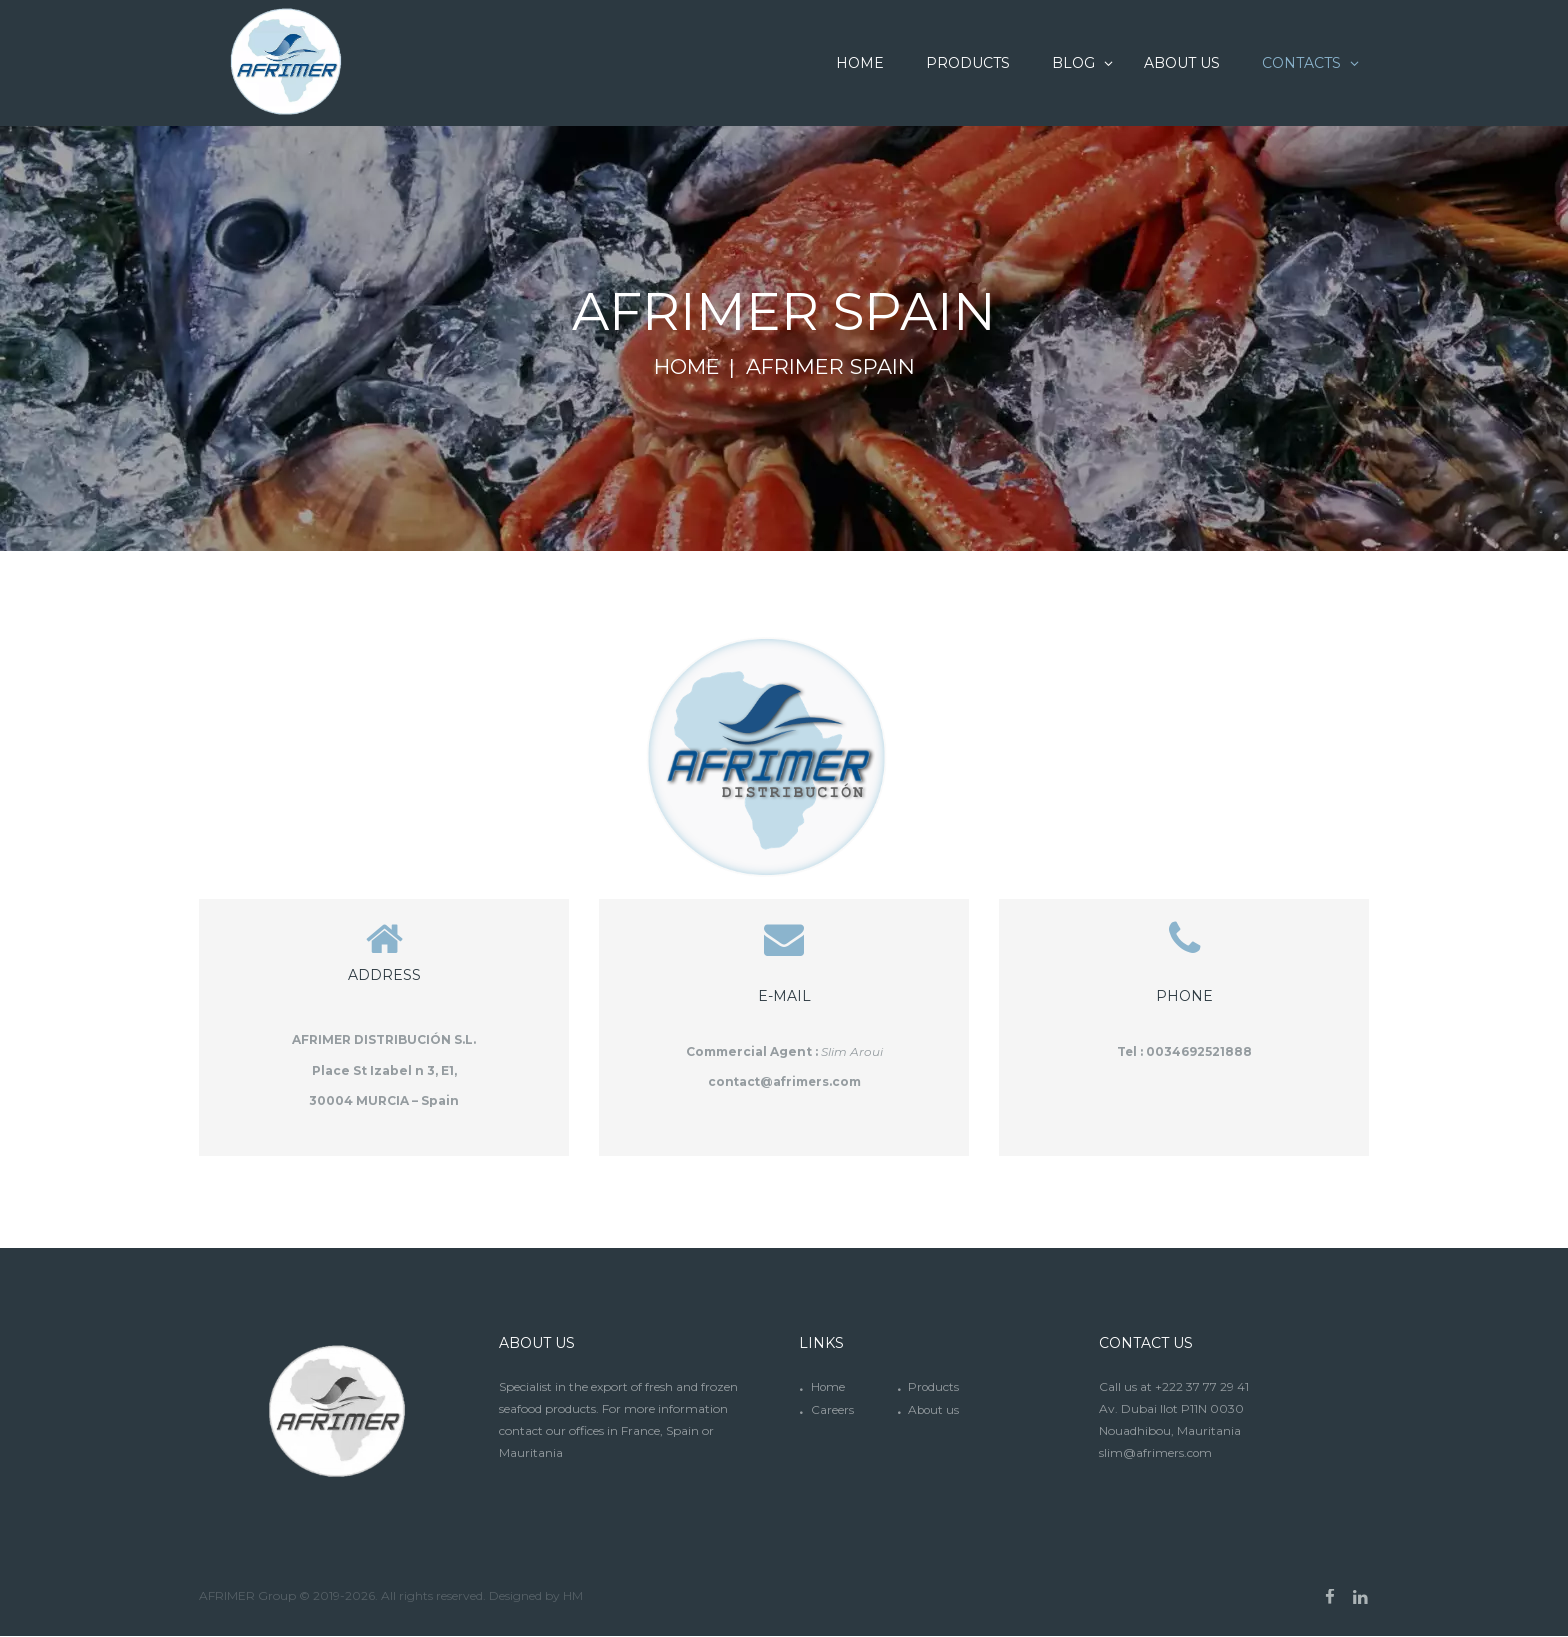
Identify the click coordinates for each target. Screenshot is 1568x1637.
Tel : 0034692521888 (1184, 1051)
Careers (832, 1411)
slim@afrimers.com (1156, 1455)
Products (934, 1389)
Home (686, 367)
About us (934, 1411)
